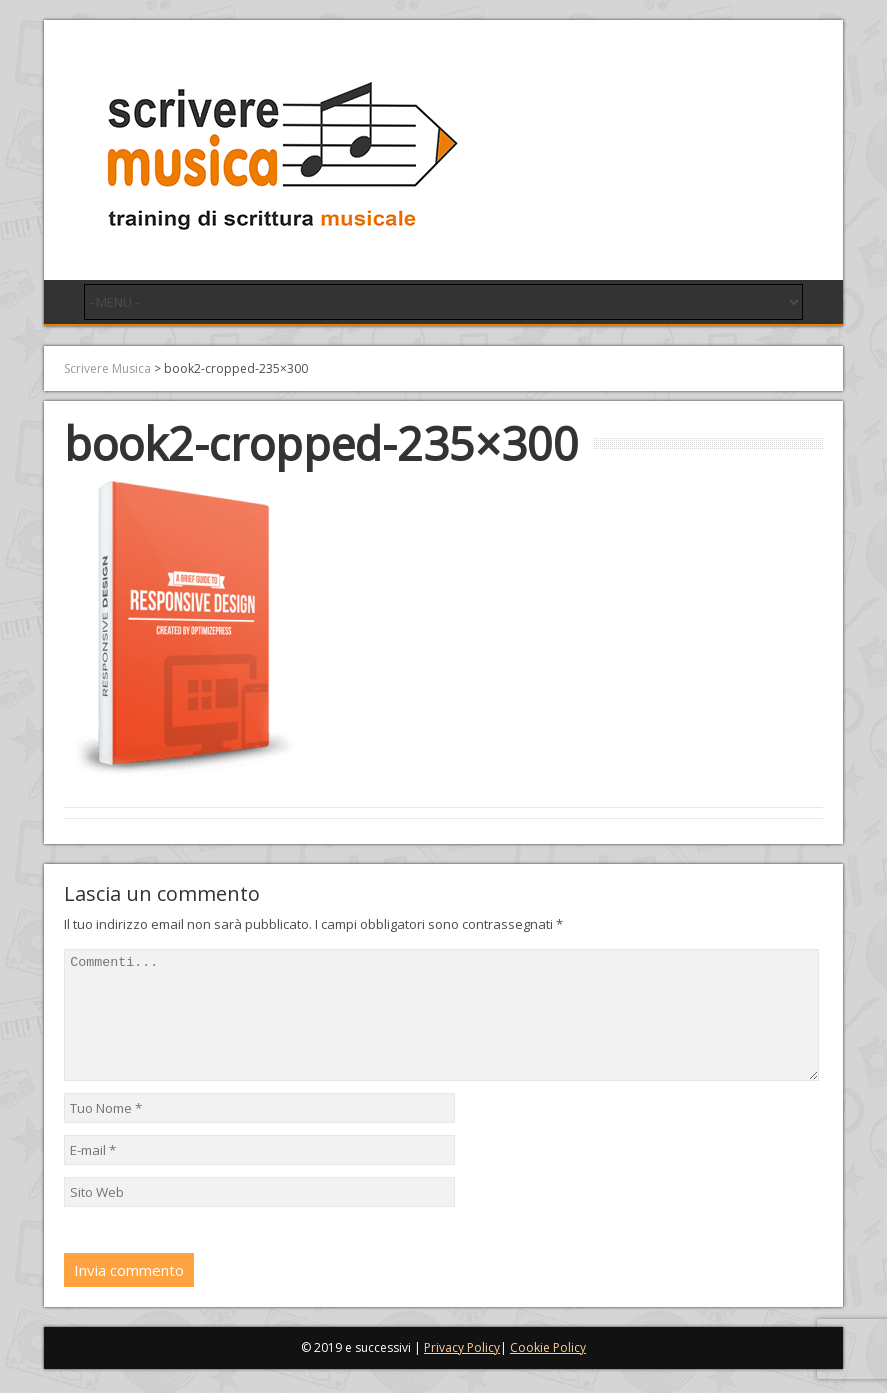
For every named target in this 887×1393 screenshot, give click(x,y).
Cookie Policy (548, 1371)
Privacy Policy (462, 1371)
